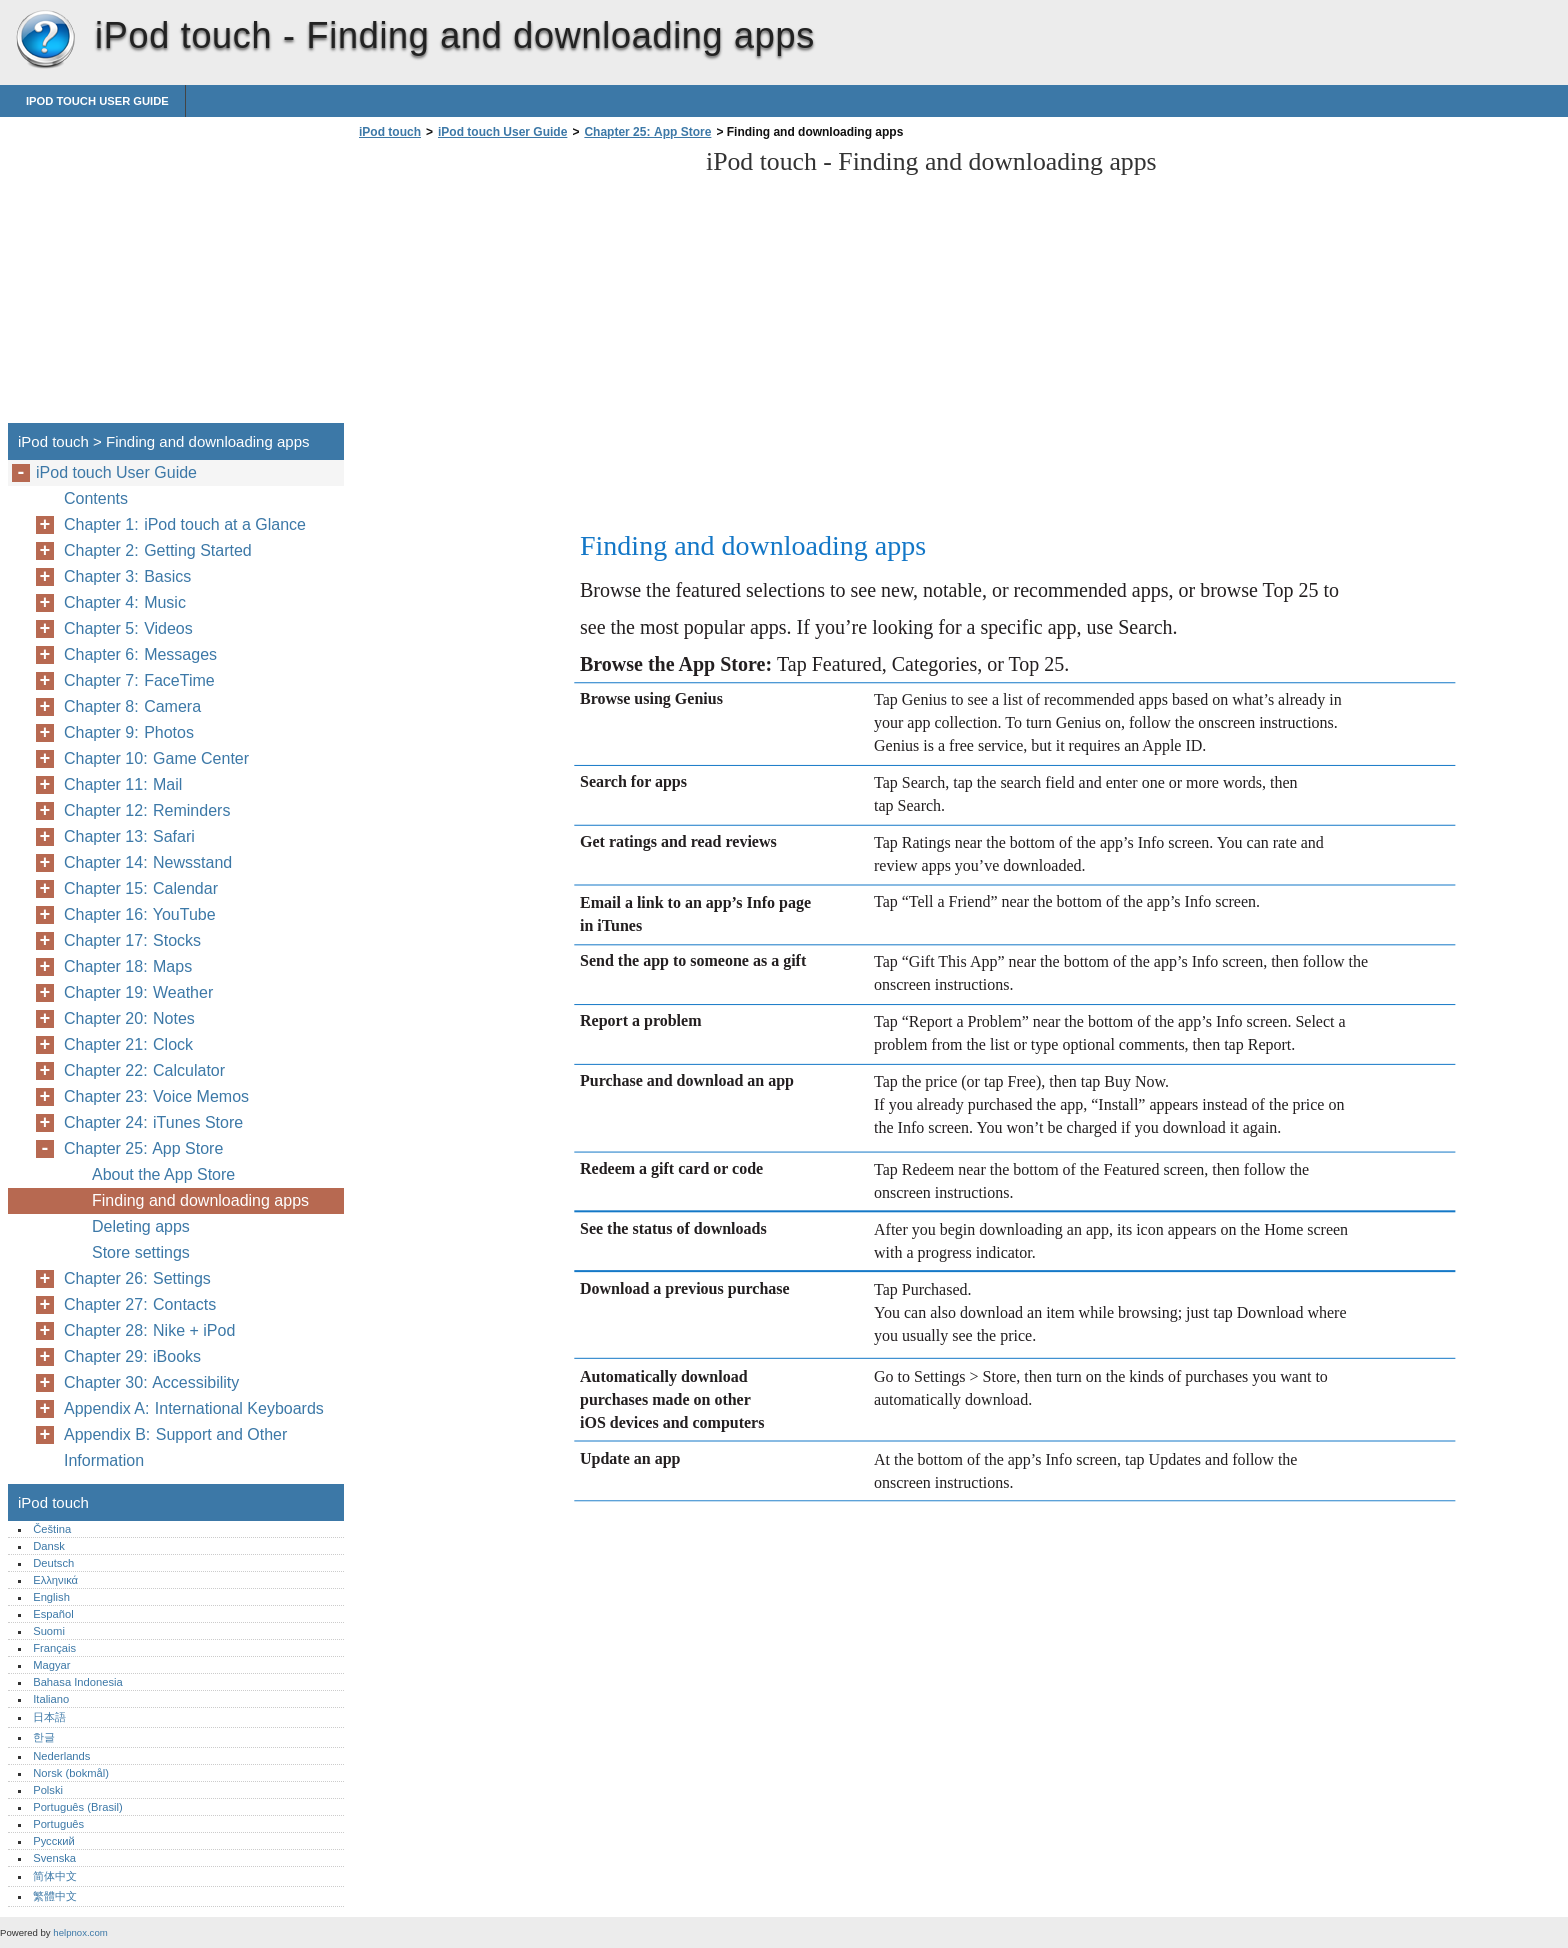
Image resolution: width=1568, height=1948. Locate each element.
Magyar (51, 1665)
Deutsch (53, 1563)
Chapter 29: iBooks (132, 1356)
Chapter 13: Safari (129, 836)
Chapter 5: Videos (128, 628)
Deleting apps (141, 1226)
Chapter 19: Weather (138, 992)
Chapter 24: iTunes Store (153, 1122)
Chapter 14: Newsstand (148, 862)
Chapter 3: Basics (127, 576)
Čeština (52, 1529)
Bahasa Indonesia (78, 1682)
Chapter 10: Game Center (156, 758)
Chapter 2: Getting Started (158, 550)
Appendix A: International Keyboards (194, 1408)
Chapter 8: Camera (132, 706)
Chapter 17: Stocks (132, 940)
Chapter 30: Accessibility (151, 1382)
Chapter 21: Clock (128, 1044)
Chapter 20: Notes (129, 1018)
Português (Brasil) (78, 1807)
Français (54, 1648)
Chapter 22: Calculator (144, 1070)
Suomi (49, 1631)
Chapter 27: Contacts (140, 1304)
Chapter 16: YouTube (140, 914)
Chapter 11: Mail (123, 784)
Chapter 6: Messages (140, 654)
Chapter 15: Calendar (141, 888)
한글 (44, 1737)
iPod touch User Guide (97, 101)
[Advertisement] (522, 287)
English (51, 1597)
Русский (54, 1841)
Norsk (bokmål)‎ (71, 1773)
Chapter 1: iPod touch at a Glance (185, 524)
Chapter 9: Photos (129, 732)
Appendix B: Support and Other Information (175, 1447)
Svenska (54, 1858)
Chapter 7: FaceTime (139, 680)
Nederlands (61, 1756)
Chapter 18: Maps (128, 966)
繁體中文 (55, 1896)
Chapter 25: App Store (647, 132)
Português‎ (58, 1824)
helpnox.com (80, 1932)
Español (53, 1614)
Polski (48, 1790)
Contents (96, 498)
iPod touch (45, 40)
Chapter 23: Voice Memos (156, 1096)
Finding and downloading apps (200, 1200)
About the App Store (163, 1174)
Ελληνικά (55, 1580)
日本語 (49, 1717)
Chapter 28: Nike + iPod (149, 1330)
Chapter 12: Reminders (147, 810)
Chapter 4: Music (125, 602)
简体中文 (55, 1876)
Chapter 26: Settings (137, 1278)
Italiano (51, 1699)
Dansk (49, 1546)
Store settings (141, 1252)
